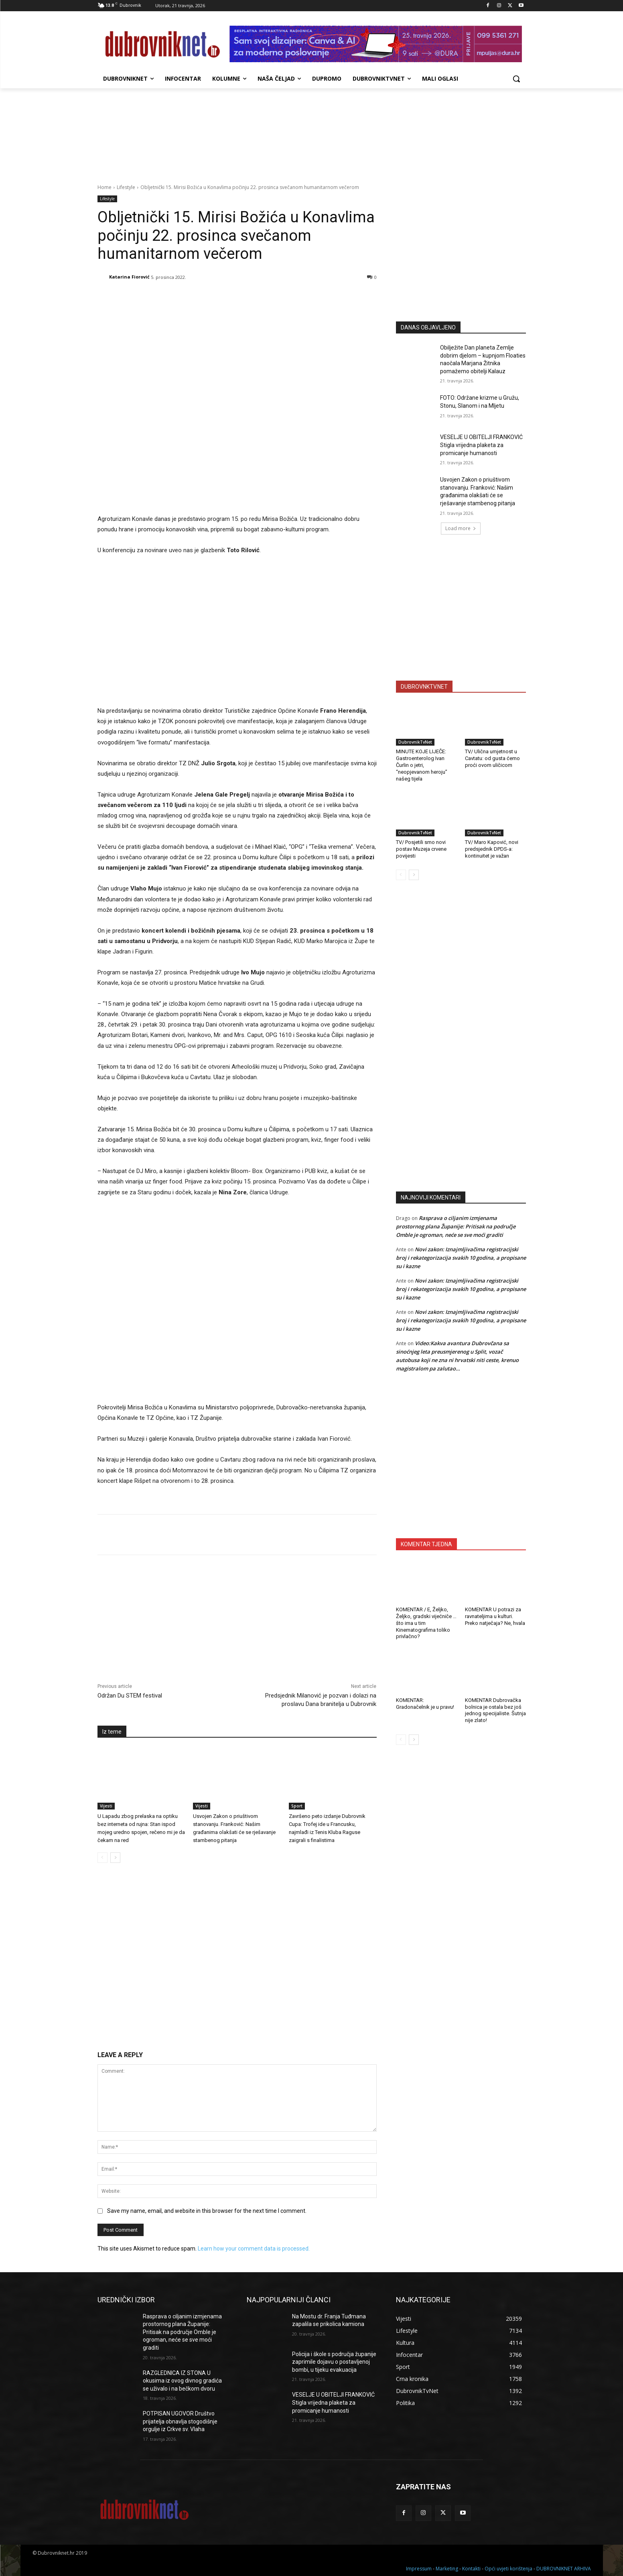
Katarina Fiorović (129, 277)
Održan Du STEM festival (129, 1695)
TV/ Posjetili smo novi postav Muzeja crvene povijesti (421, 849)
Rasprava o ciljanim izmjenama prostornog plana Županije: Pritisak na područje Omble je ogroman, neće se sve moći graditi (455, 1226)
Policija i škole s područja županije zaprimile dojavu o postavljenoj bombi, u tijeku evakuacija (334, 2362)
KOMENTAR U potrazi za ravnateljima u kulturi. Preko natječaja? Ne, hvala (495, 1616)
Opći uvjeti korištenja (508, 2568)
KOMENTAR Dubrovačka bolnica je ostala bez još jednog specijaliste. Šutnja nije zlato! (495, 1710)
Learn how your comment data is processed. (254, 2248)
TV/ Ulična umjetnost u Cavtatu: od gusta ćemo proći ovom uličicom (492, 758)
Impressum (419, 2568)
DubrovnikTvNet (415, 742)
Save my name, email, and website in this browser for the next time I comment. (206, 2211)
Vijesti (106, 1806)
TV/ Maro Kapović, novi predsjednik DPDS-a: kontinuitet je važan (491, 849)
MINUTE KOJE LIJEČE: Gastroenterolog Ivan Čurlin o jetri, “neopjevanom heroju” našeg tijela (421, 765)
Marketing (447, 2568)
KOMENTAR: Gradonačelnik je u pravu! (425, 1703)
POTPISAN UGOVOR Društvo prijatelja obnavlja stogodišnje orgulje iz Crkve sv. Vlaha (180, 2421)
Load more (460, 528)
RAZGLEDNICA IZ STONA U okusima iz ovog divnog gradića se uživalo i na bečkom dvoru (182, 2381)
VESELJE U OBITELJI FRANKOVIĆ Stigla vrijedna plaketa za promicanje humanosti (481, 445)
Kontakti (471, 2568)
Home (104, 187)
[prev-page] (102, 1857)
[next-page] (115, 1857)
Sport (296, 1806)
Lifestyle (126, 187)
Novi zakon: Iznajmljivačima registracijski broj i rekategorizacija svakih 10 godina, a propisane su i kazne (461, 1258)
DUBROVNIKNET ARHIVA (563, 2568)
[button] (516, 78)
